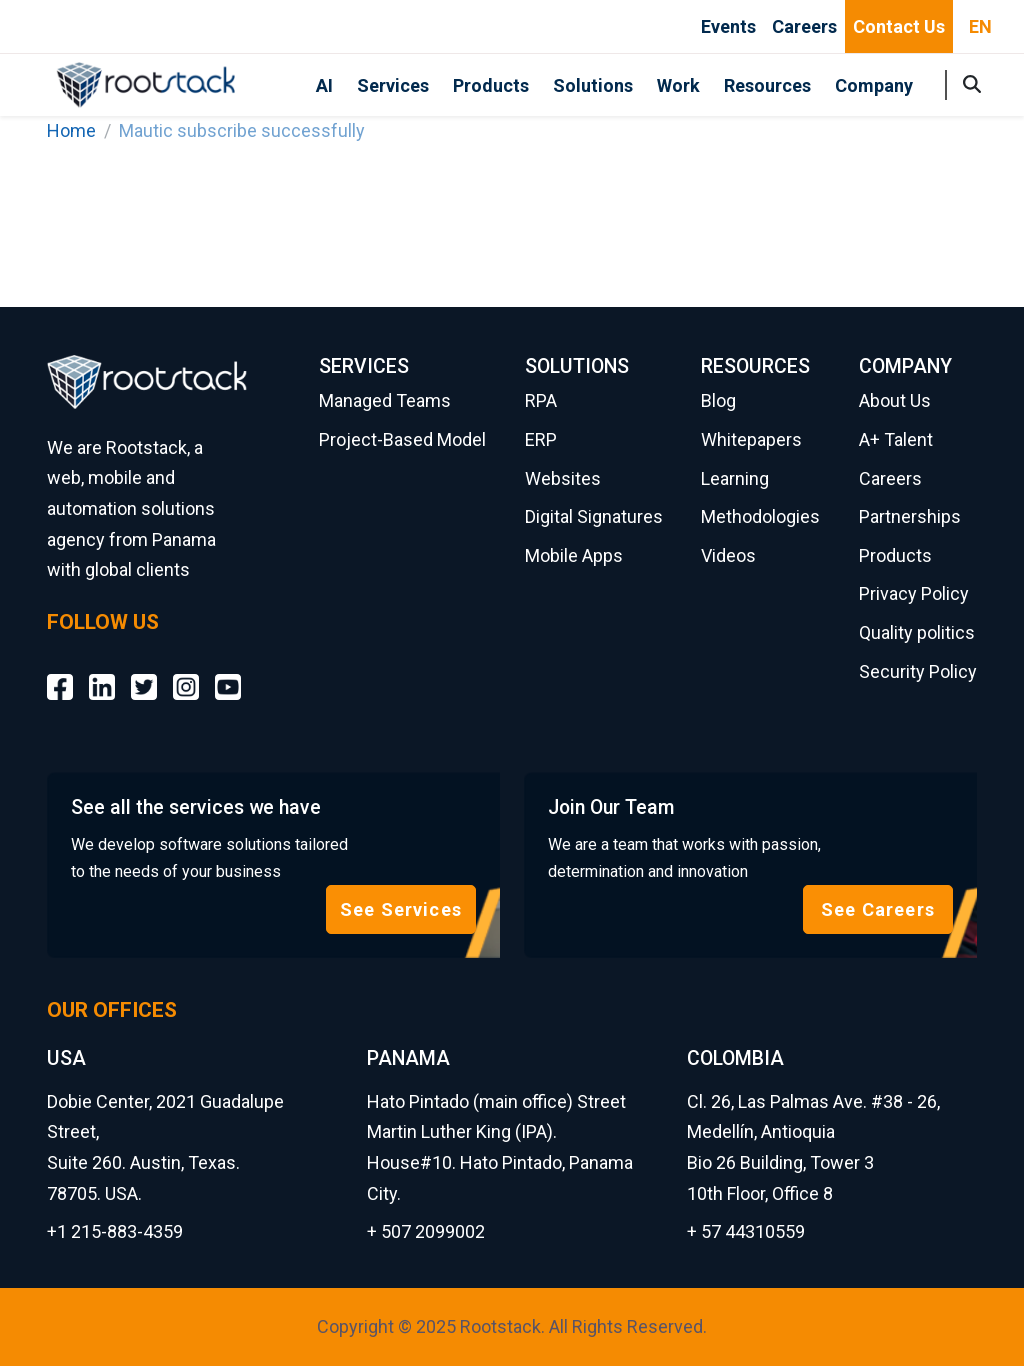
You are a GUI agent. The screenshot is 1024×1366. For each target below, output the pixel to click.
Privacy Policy (914, 593)
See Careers (878, 909)
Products (491, 85)
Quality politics (917, 632)
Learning (735, 478)
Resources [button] (767, 85)
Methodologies (760, 516)
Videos (728, 555)
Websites (563, 478)
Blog (718, 400)
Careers (804, 26)
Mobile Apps (574, 555)
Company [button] (874, 85)
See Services (401, 909)
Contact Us (899, 26)
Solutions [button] (593, 85)
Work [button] (678, 85)
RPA (541, 400)
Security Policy (918, 671)
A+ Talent (896, 439)
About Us (895, 400)
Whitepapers (751, 439)
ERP (541, 439)
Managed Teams (385, 400)
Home (71, 130)
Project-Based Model (402, 439)
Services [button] (393, 85)
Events (728, 26)
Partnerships (910, 516)
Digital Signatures (594, 516)
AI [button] (324, 85)
